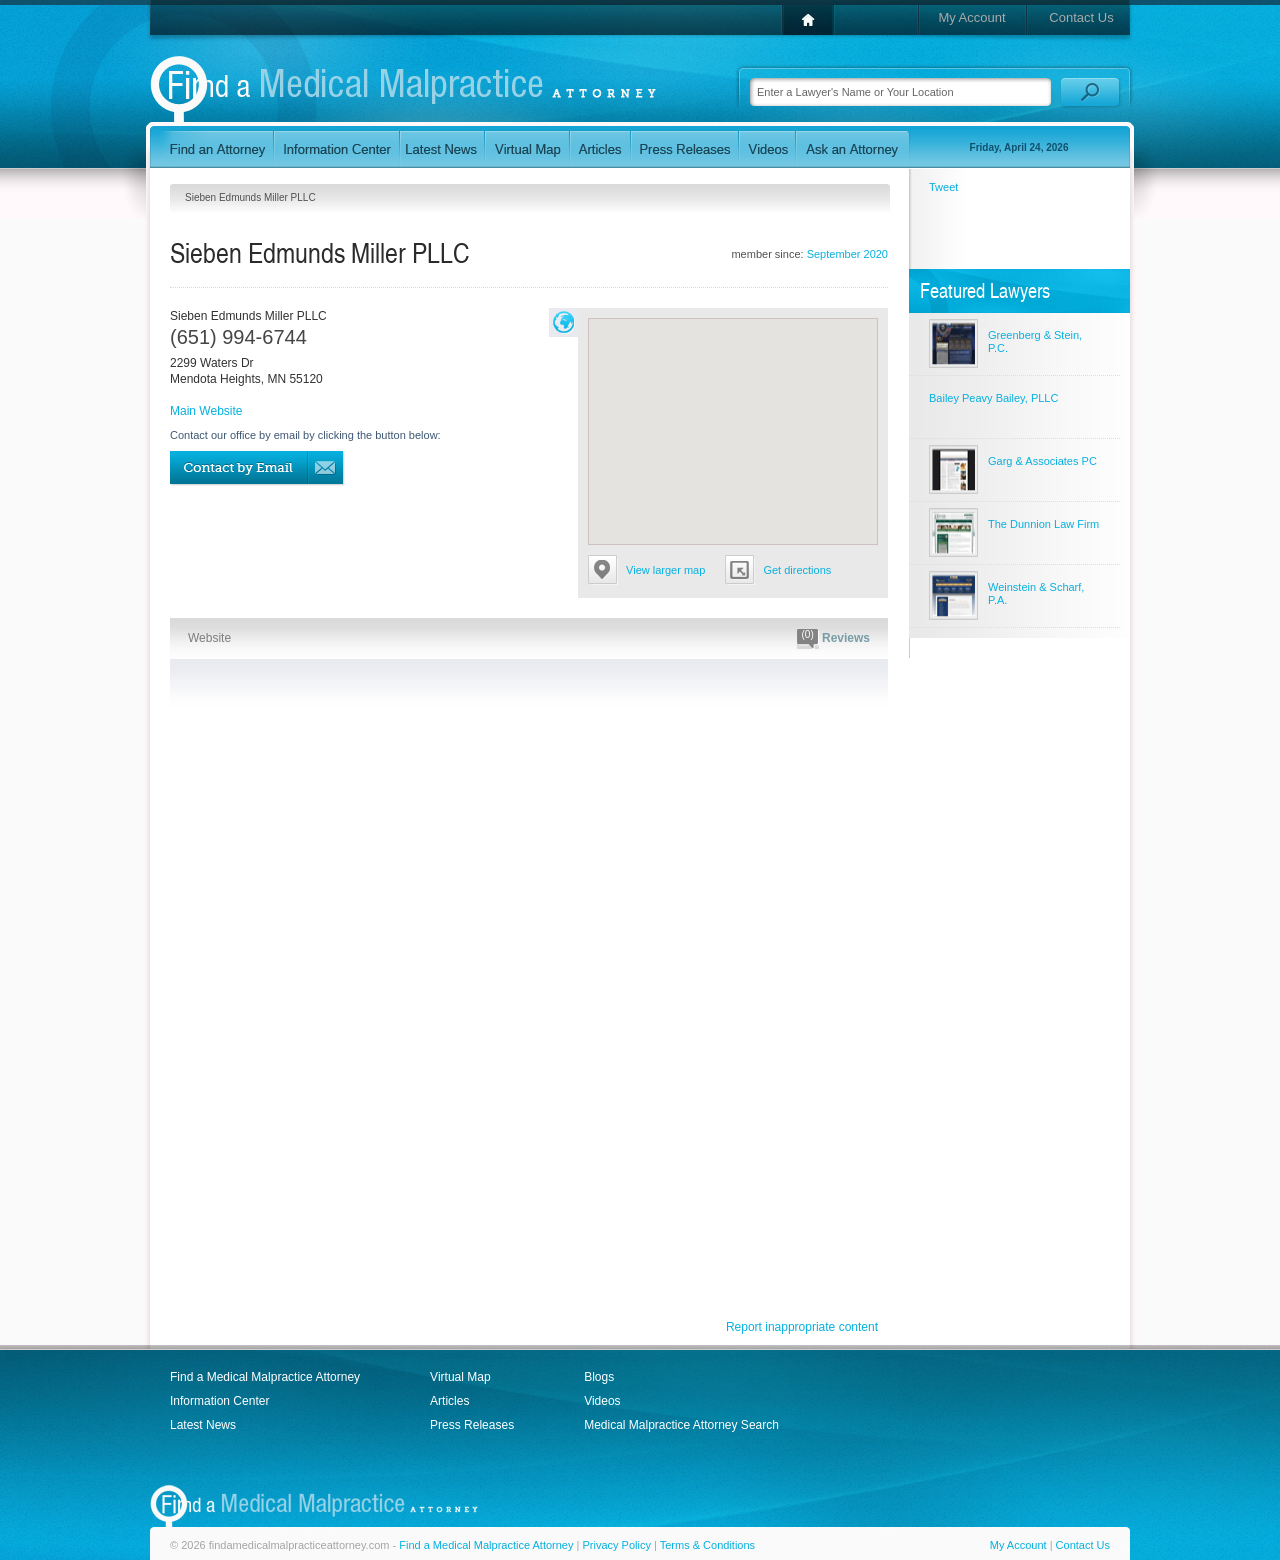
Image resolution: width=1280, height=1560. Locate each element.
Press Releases (472, 1425)
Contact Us (1081, 17)
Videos (602, 1401)
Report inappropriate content (802, 1327)
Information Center (219, 1401)
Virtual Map (460, 1377)
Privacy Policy (616, 1545)
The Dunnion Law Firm (1043, 524)
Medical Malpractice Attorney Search (681, 1425)
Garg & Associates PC (1042, 461)
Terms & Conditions (707, 1545)
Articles (449, 1401)
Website (209, 638)
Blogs (599, 1377)
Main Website (206, 411)
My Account (971, 17)
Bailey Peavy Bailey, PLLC (993, 398)
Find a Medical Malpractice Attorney (265, 1377)
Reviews (833, 639)
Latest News (203, 1425)
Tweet (943, 187)
